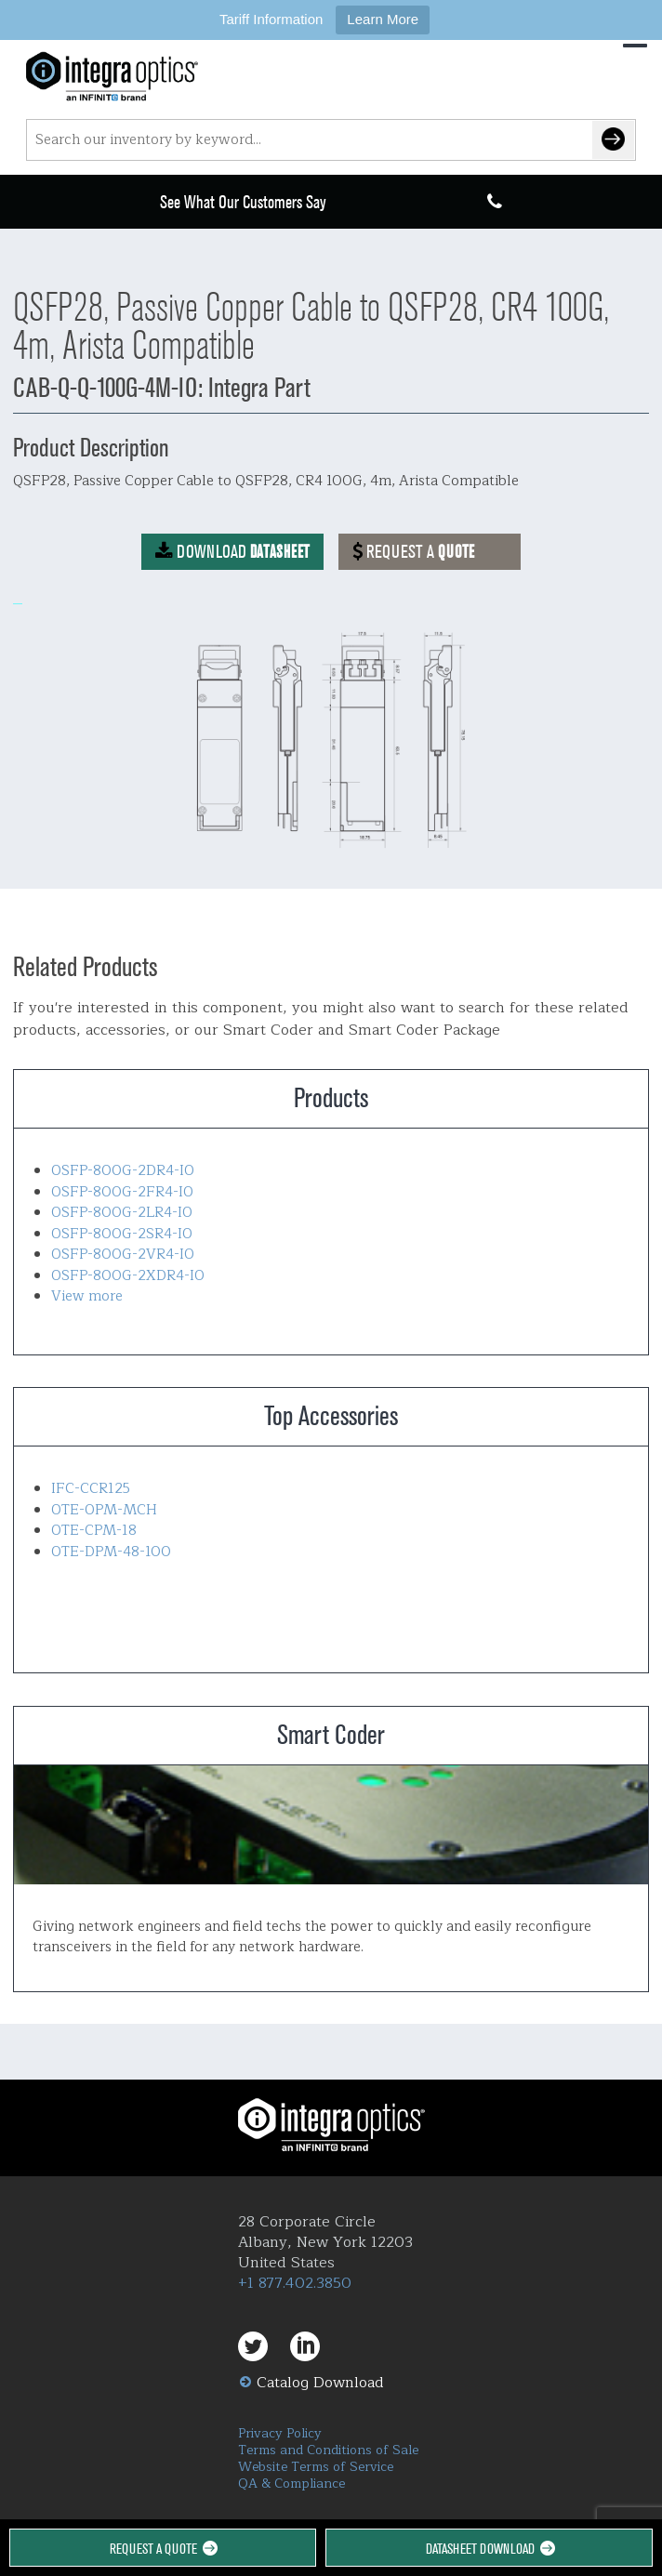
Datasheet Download (489, 2548)
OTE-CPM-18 (94, 1530)
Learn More (382, 19)
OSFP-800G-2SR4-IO (121, 1234)
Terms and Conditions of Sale (328, 2450)
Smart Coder (331, 1824)
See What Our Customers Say (243, 202)
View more (87, 1296)
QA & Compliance (291, 2483)
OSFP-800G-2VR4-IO (122, 1254)
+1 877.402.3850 (294, 2283)
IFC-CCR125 (90, 1488)
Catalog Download (320, 2383)
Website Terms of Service (315, 2466)
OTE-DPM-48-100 (111, 1552)
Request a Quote (162, 2548)
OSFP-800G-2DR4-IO (122, 1170)
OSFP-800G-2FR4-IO (122, 1192)
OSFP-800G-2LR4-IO (121, 1212)
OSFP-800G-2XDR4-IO (128, 1276)
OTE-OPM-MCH (104, 1510)
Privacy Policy (280, 2433)
